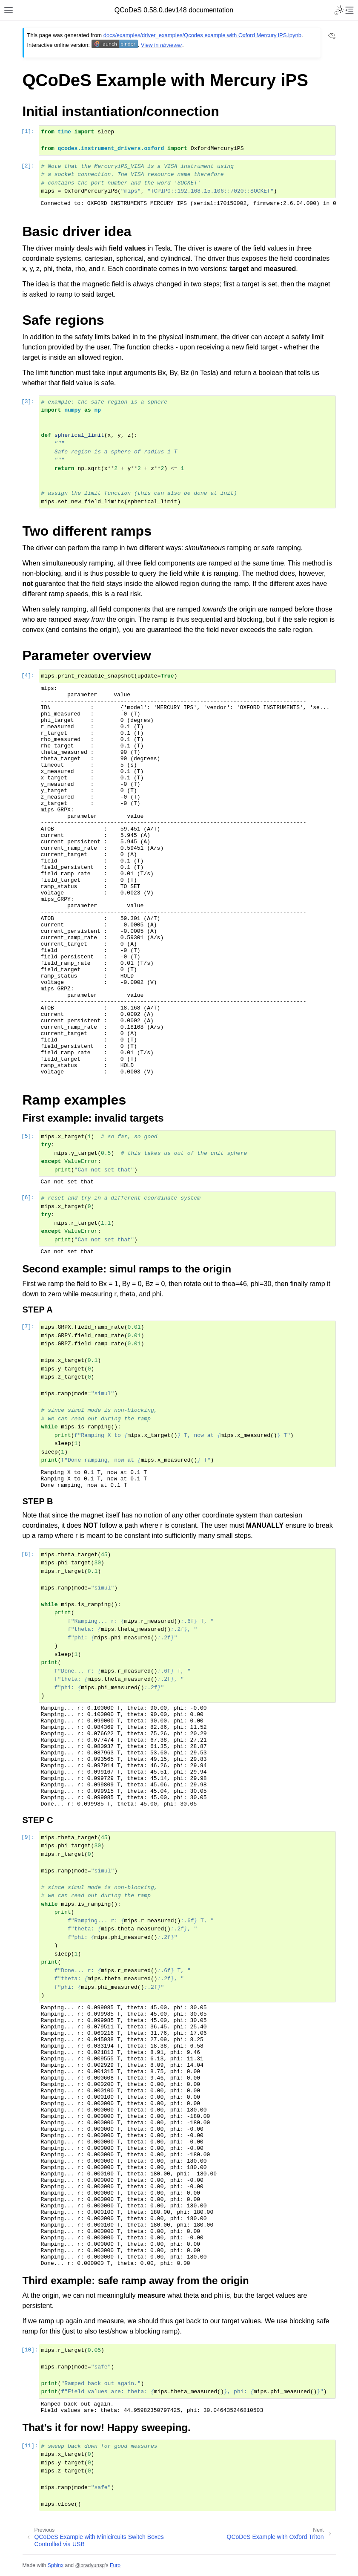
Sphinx (55, 2565)
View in (161, 45)
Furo (115, 2565)
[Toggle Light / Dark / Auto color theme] (339, 10)
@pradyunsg (90, 2565)
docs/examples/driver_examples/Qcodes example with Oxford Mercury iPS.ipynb (202, 35)
